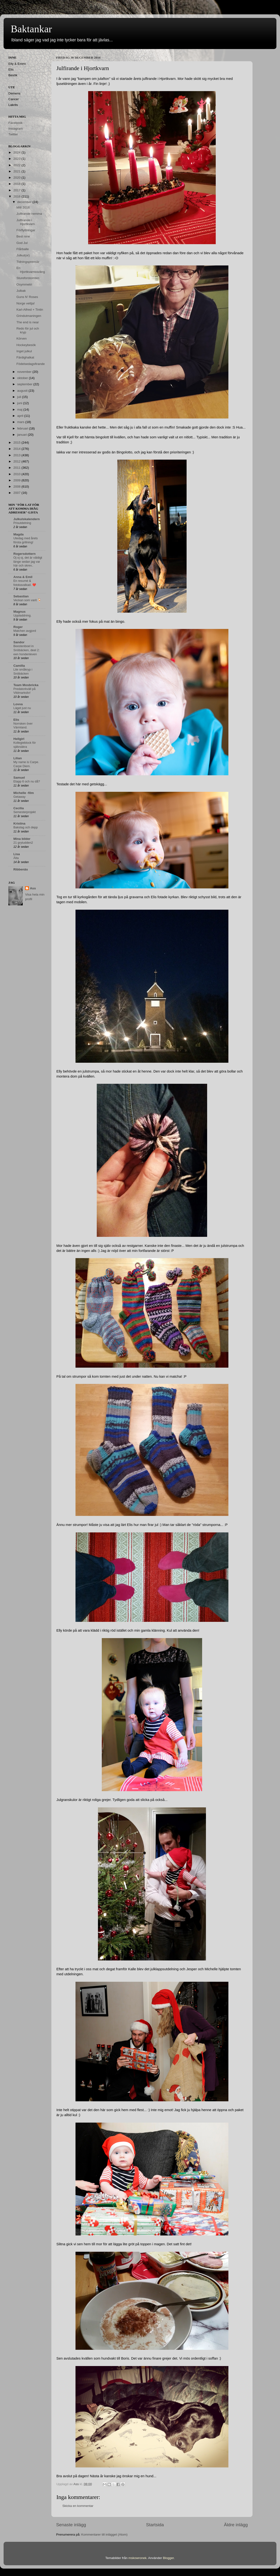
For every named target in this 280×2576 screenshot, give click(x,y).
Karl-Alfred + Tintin (29, 309)
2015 (17, 442)
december (24, 202)
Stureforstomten (27, 278)
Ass (33, 888)
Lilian (17, 758)
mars (21, 422)
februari (23, 428)
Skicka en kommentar (77, 2506)
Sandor (19, 642)
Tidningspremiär (27, 262)
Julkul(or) (23, 255)
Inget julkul (24, 351)
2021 (17, 171)
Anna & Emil (22, 577)
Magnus (19, 611)
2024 (17, 152)
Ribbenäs (20, 869)
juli (19, 397)
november (24, 372)
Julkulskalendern (26, 519)
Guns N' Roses (27, 297)
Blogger (168, 2558)
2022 (17, 165)
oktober (23, 378)
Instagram (15, 128)
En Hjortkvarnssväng (30, 270)
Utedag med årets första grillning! (25, 540)
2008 (17, 486)
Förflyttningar (25, 230)
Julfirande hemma (29, 213)
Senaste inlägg (71, 2524)
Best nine (23, 236)
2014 (17, 449)
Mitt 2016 (23, 207)
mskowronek (138, 2558)
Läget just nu (22, 708)
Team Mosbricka (25, 685)
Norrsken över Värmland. (22, 725)
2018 (17, 184)
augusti (22, 390)
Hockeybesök (26, 345)
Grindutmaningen (28, 316)
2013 (17, 455)
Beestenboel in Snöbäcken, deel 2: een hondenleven (26, 650)
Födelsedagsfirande (30, 364)
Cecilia (18, 808)
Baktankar (31, 28)
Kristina (19, 823)
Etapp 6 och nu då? (26, 781)
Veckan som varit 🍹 (27, 600)
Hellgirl (18, 739)
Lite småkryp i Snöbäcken (22, 671)
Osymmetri (24, 284)
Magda (18, 534)
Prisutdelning (22, 523)
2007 (17, 493)
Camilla (19, 665)
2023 (17, 158)
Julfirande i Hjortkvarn (25, 222)
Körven (21, 338)
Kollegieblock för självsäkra (24, 745)
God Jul (22, 243)
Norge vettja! (25, 303)
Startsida (155, 2524)
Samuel (19, 777)
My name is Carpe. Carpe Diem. (26, 764)
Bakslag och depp (25, 827)
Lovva (18, 704)
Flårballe (22, 249)
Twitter (13, 134)
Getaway (19, 796)
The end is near (27, 322)
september (25, 384)
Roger (18, 627)
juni (20, 403)
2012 (17, 461)
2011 (17, 467)
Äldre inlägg (236, 2524)
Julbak (21, 290)
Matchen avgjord (24, 631)
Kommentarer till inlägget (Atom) (104, 2534)
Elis (16, 719)
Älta (16, 858)
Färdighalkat (25, 357)
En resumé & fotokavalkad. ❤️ (24, 583)
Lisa (16, 854)
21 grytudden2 (23, 842)
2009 (17, 480)
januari (22, 434)
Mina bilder (21, 839)
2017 (17, 190)
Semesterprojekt (24, 812)
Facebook (15, 123)
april (20, 416)
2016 (17, 196)
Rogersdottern (24, 554)
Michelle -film (23, 793)
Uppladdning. (22, 615)
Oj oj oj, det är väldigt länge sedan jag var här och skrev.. (27, 561)
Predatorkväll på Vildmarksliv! (24, 691)
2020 (17, 177)
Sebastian (21, 596)
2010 (17, 474)
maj (20, 409)
